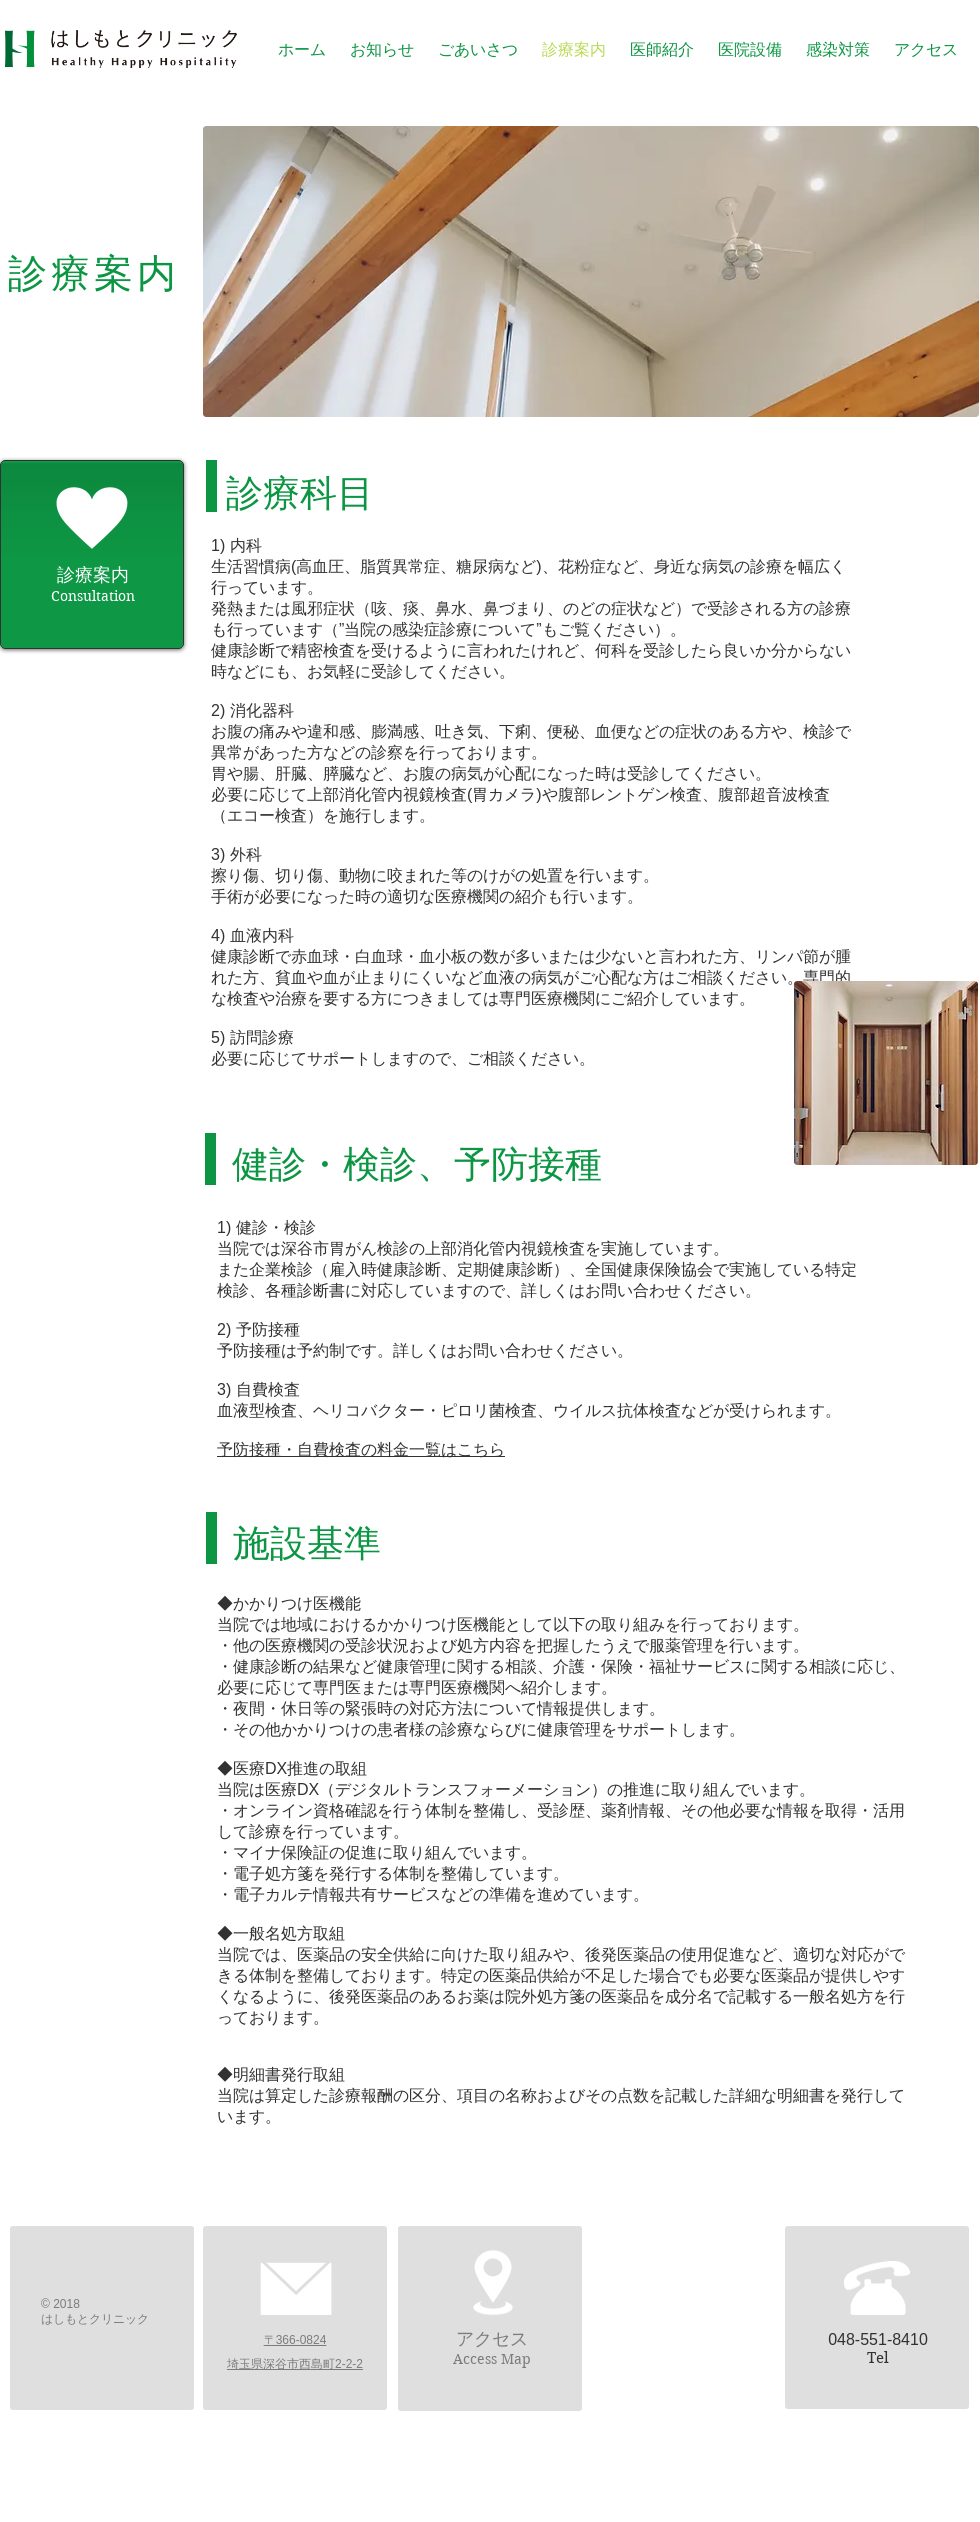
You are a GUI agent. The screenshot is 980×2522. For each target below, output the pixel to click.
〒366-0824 (295, 2340)
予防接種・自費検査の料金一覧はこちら (361, 1449)
